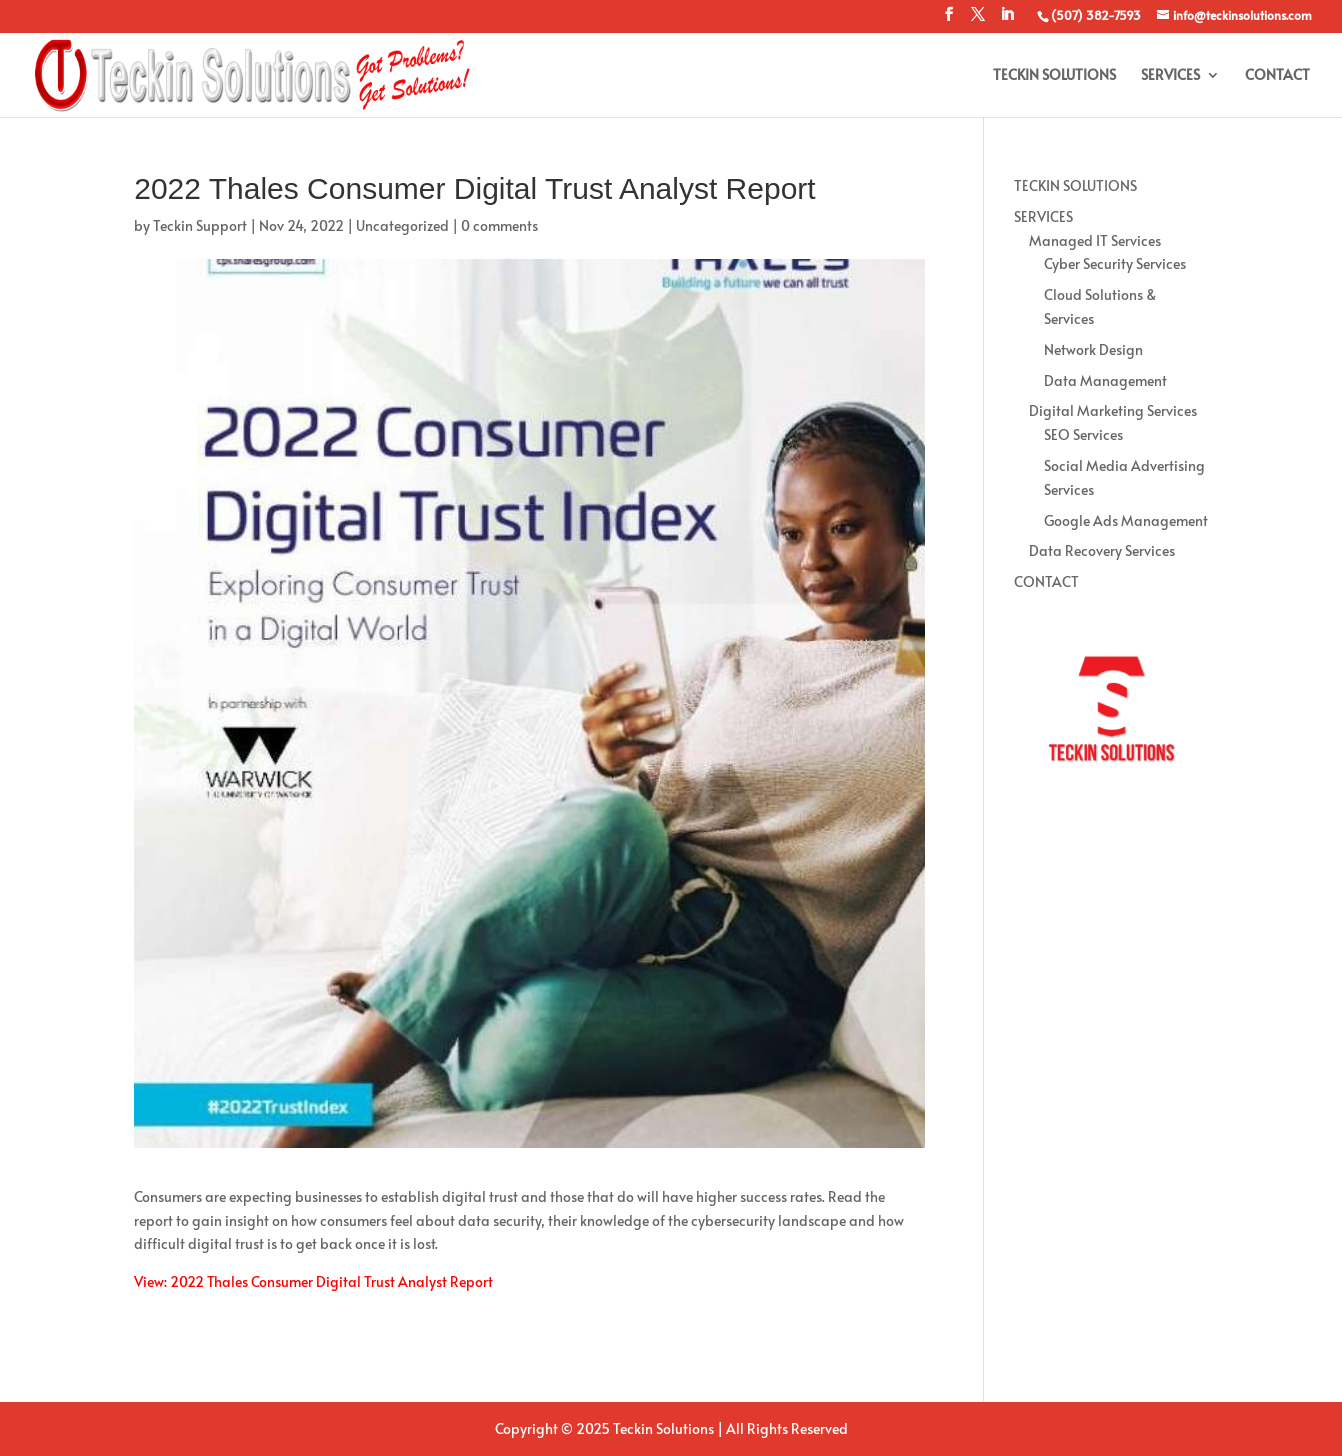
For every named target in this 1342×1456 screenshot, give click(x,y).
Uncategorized (402, 225)
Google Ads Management (1126, 520)
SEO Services (1083, 434)
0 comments (499, 225)
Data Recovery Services (1102, 550)
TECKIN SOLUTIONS (1054, 76)
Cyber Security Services (1115, 263)
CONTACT (1277, 76)
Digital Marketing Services (1113, 410)
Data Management (1105, 380)
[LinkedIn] (1007, 20)
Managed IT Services (1095, 240)
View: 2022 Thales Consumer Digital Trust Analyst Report (313, 1281)
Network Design (1093, 349)
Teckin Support (200, 225)
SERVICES (1170, 76)
